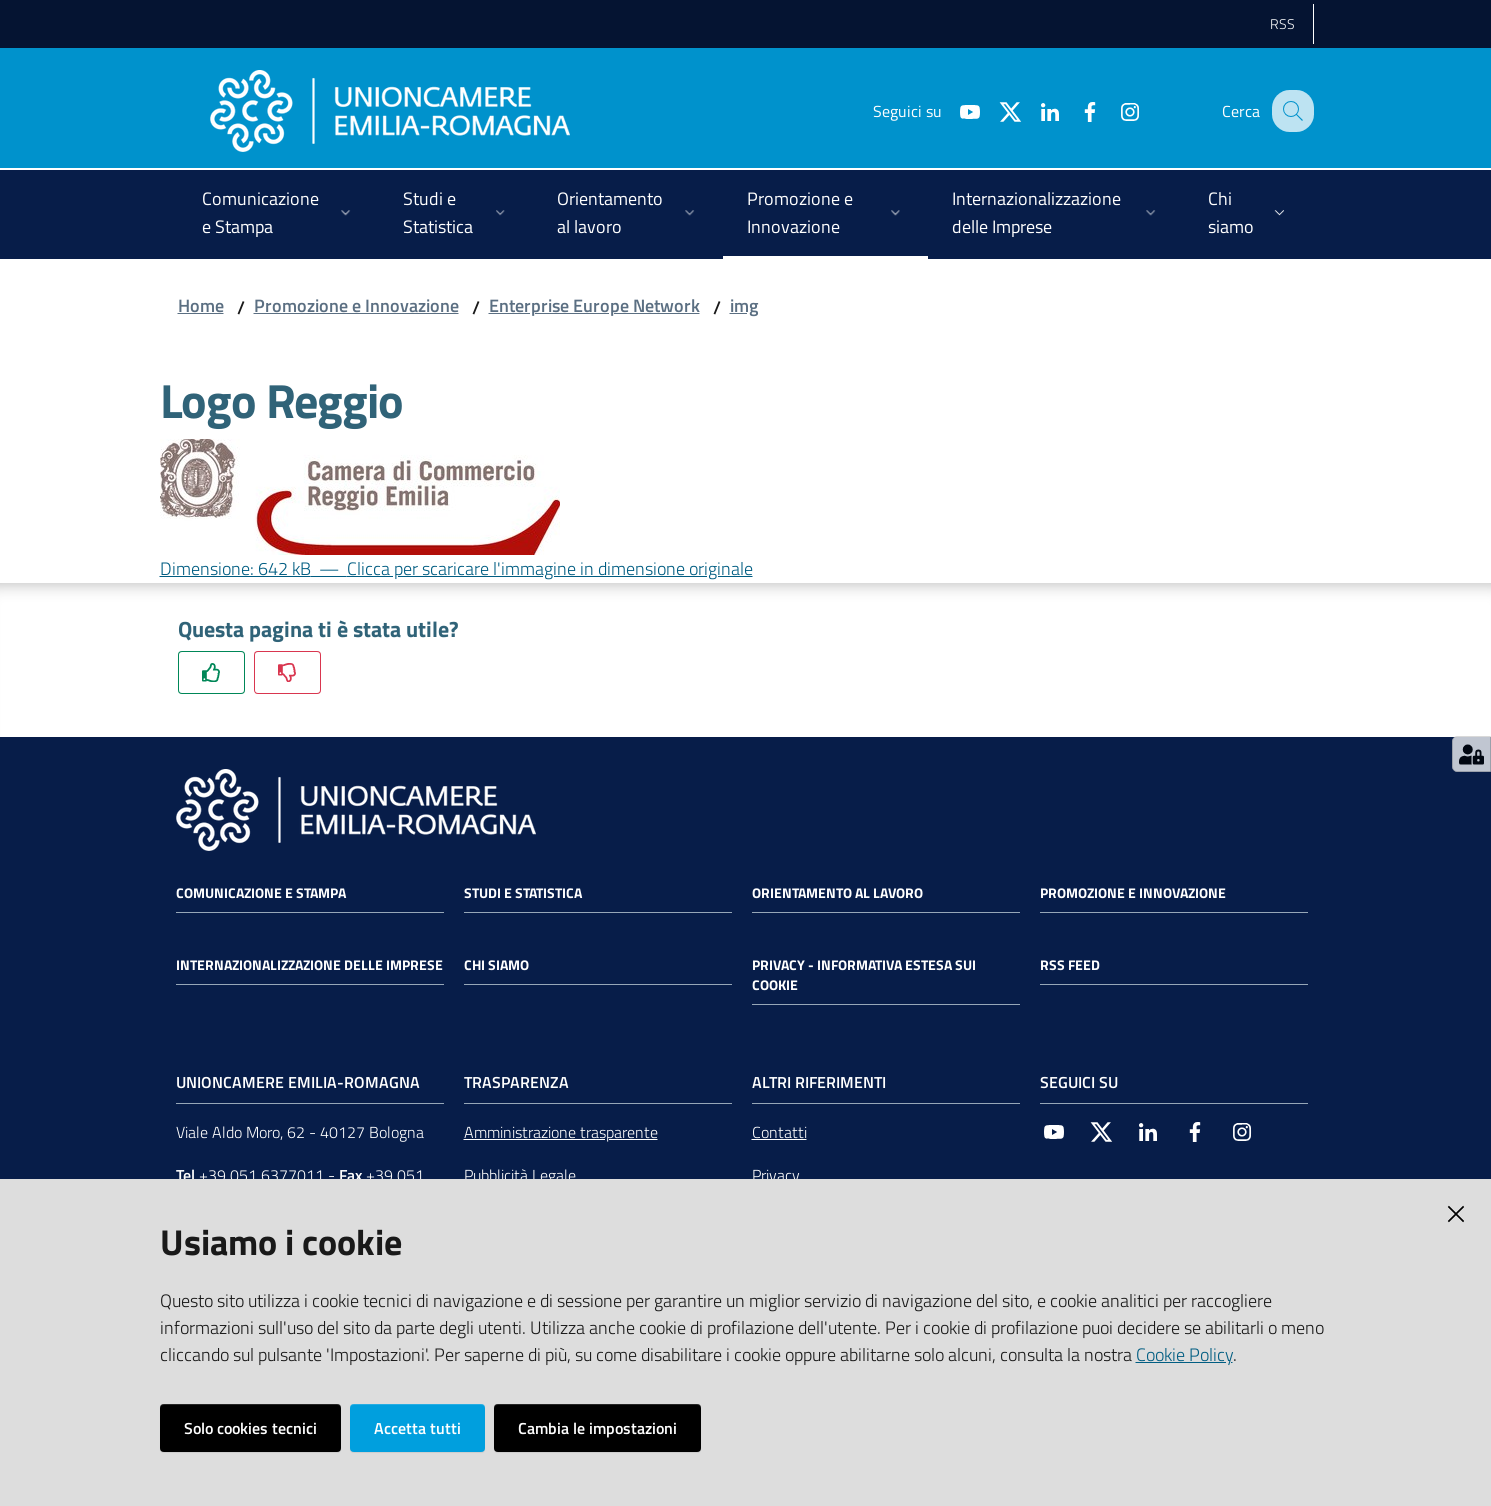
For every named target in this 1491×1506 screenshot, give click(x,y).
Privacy (776, 1175)
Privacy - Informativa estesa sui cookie (864, 975)
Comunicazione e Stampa (261, 893)
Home (201, 305)
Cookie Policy (1184, 1354)
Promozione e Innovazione (356, 305)
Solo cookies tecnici (250, 1428)
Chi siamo (496, 965)
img (744, 305)
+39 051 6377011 (261, 1175)
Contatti (779, 1132)
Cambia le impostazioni (597, 1428)
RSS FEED (1070, 965)
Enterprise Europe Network (594, 305)
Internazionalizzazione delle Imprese (309, 965)
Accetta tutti (417, 1428)
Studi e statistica (523, 893)
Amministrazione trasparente (561, 1132)
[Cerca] (1290, 111)
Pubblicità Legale (520, 1175)
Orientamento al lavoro (837, 893)
